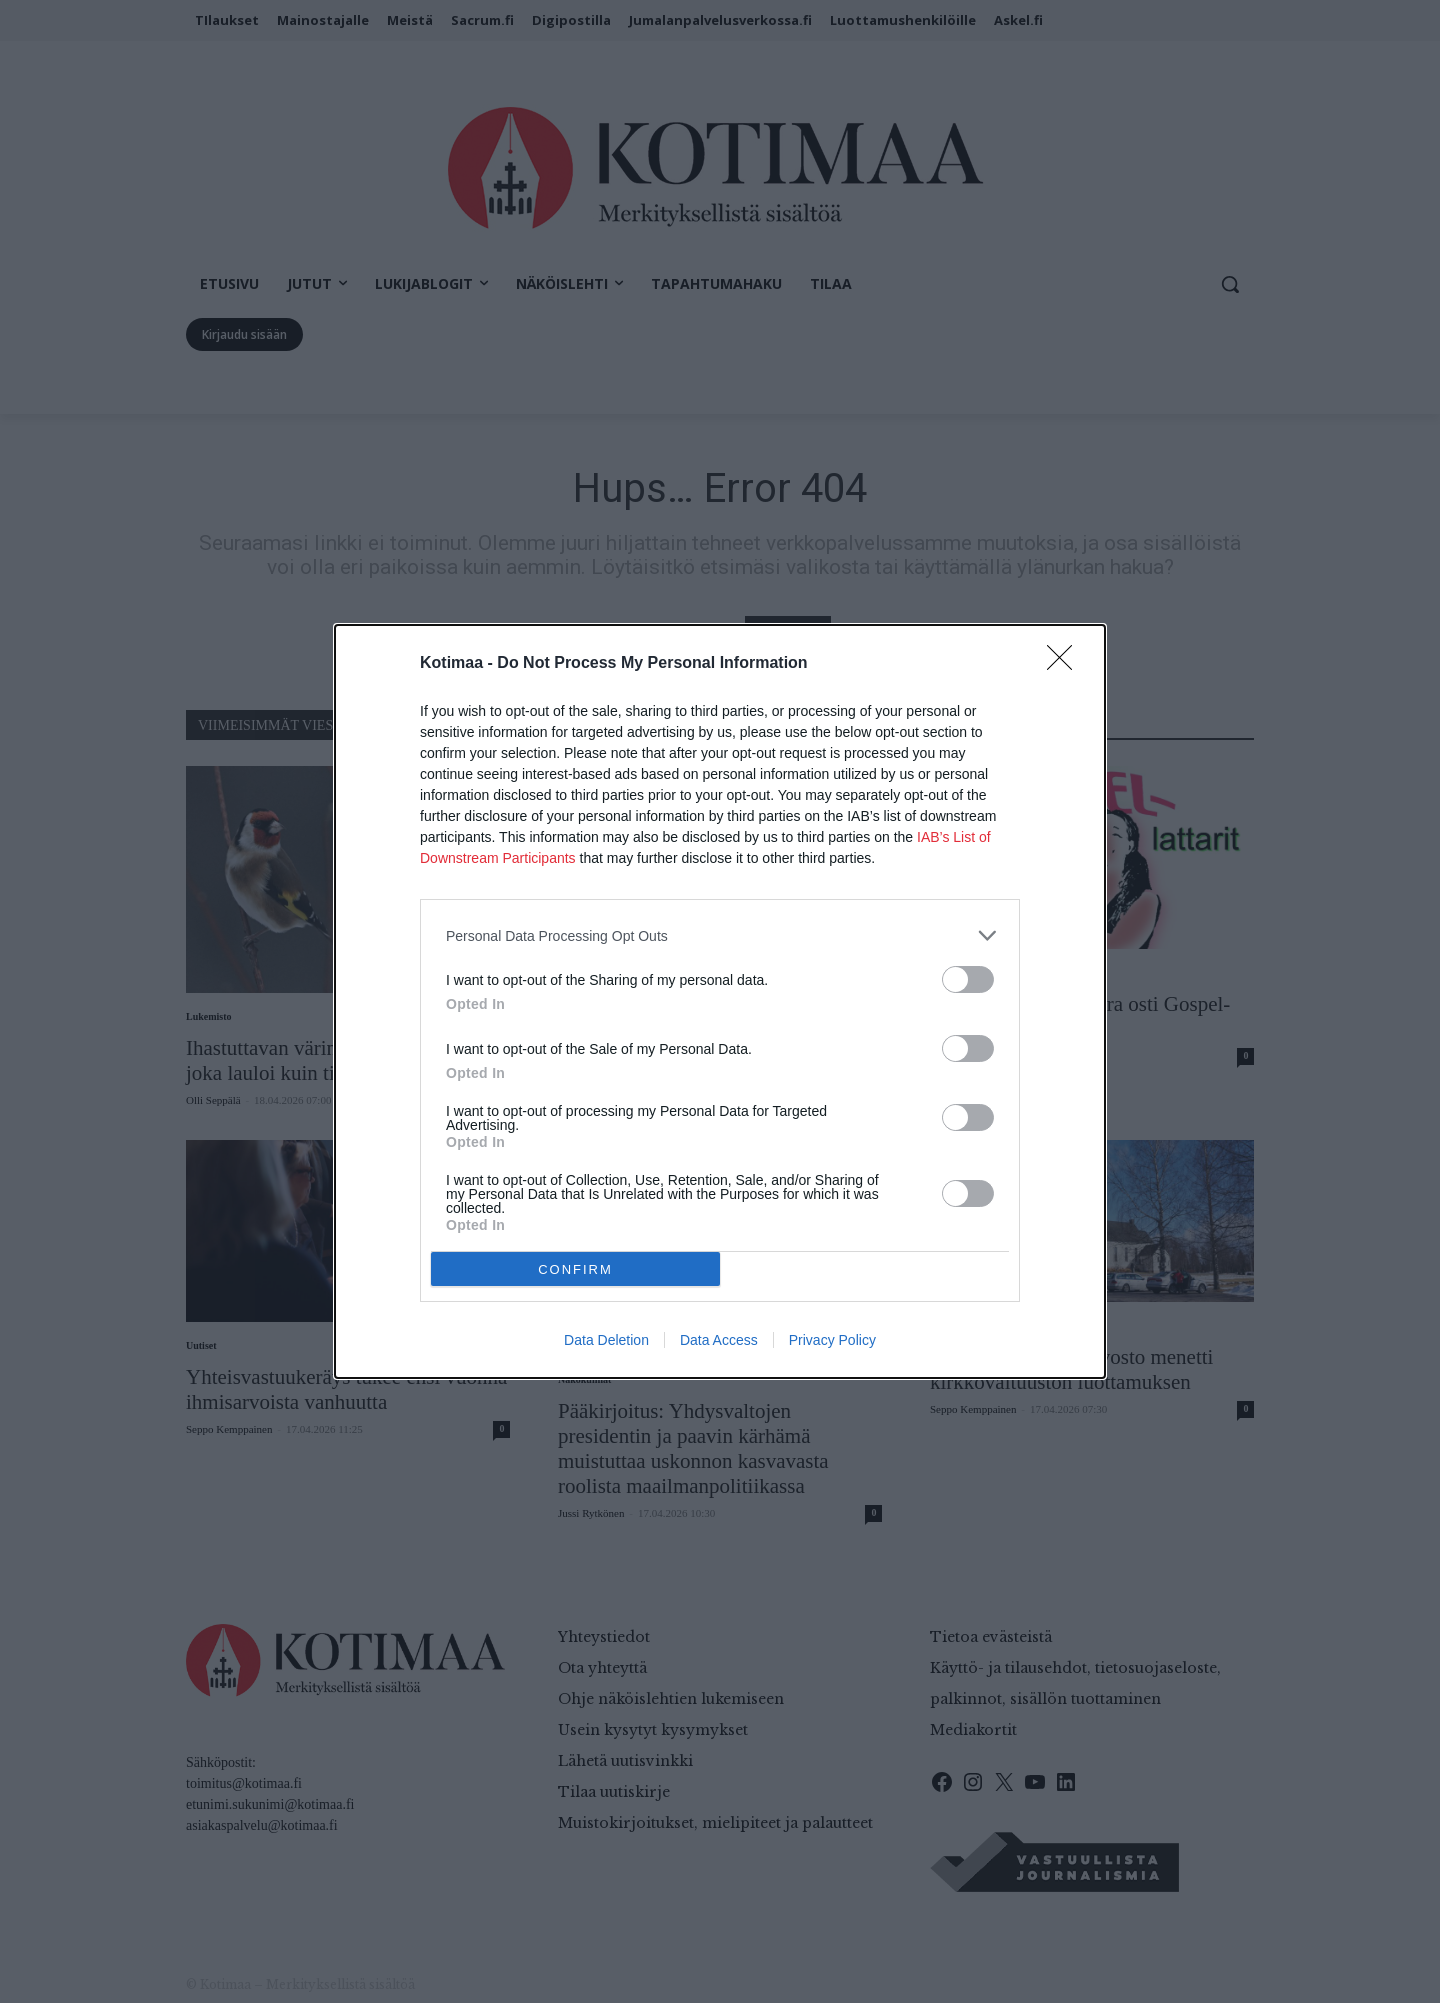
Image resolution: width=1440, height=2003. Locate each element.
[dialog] (720, 1001)
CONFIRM (575, 1269)
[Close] (1066, 664)
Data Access (719, 1340)
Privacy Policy (832, 1340)
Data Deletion (606, 1340)
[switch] (968, 979)
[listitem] (720, 935)
